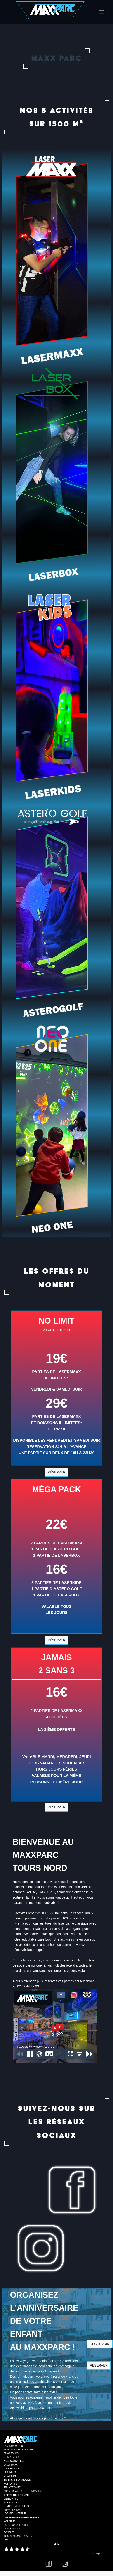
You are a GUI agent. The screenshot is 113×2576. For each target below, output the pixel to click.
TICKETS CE (10, 2502)
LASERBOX (10, 2472)
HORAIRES (10, 2521)
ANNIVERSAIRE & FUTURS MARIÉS (23, 2491)
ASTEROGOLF (11, 2468)
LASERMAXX (11, 2465)
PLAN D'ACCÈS (12, 2528)
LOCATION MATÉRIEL (15, 2513)
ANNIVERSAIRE (12, 2487)
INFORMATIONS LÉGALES (18, 2536)
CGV (6, 2539)
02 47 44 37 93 (28, 1986)
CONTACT (9, 2532)
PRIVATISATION (12, 2510)
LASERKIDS (10, 2476)
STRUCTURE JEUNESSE (17, 2506)
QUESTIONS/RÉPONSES (17, 2525)
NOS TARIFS (10, 2483)
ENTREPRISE (11, 2498)
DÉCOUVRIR (99, 2344)
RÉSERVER (57, 1472)
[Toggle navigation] (102, 12)
